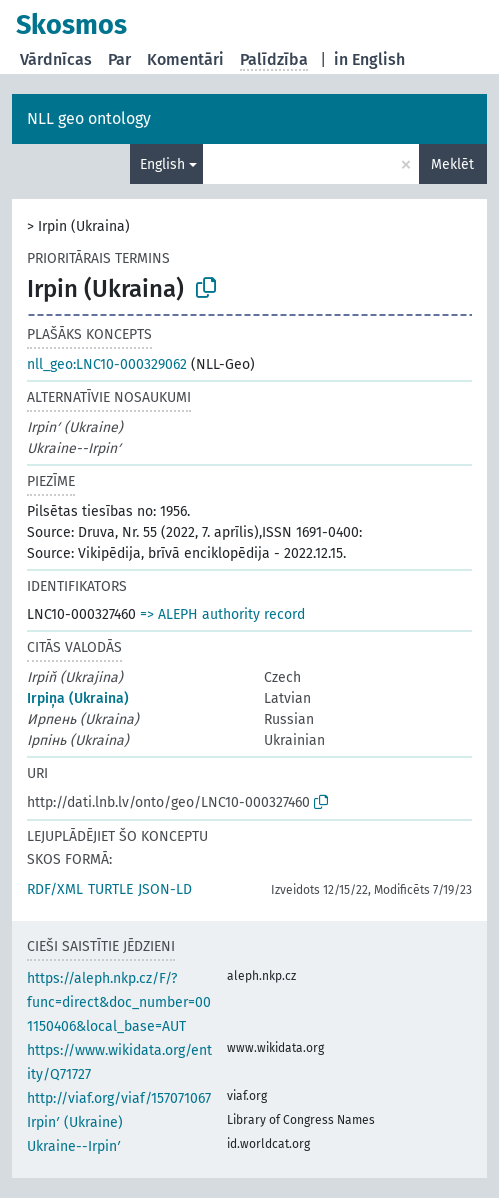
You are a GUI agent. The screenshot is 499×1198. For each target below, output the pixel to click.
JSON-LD (165, 889)
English (162, 164)
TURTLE (110, 889)
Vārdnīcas (56, 59)
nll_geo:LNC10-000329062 (107, 364)
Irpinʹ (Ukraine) (75, 1122)
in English (369, 59)
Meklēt (452, 164)
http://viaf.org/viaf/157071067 (119, 1098)
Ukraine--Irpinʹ (74, 1146)
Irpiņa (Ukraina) (78, 698)
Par (119, 59)
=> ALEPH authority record (222, 614)
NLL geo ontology (89, 118)
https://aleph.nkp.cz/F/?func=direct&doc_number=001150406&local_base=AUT (119, 1002)
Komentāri (185, 59)
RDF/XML (55, 889)
